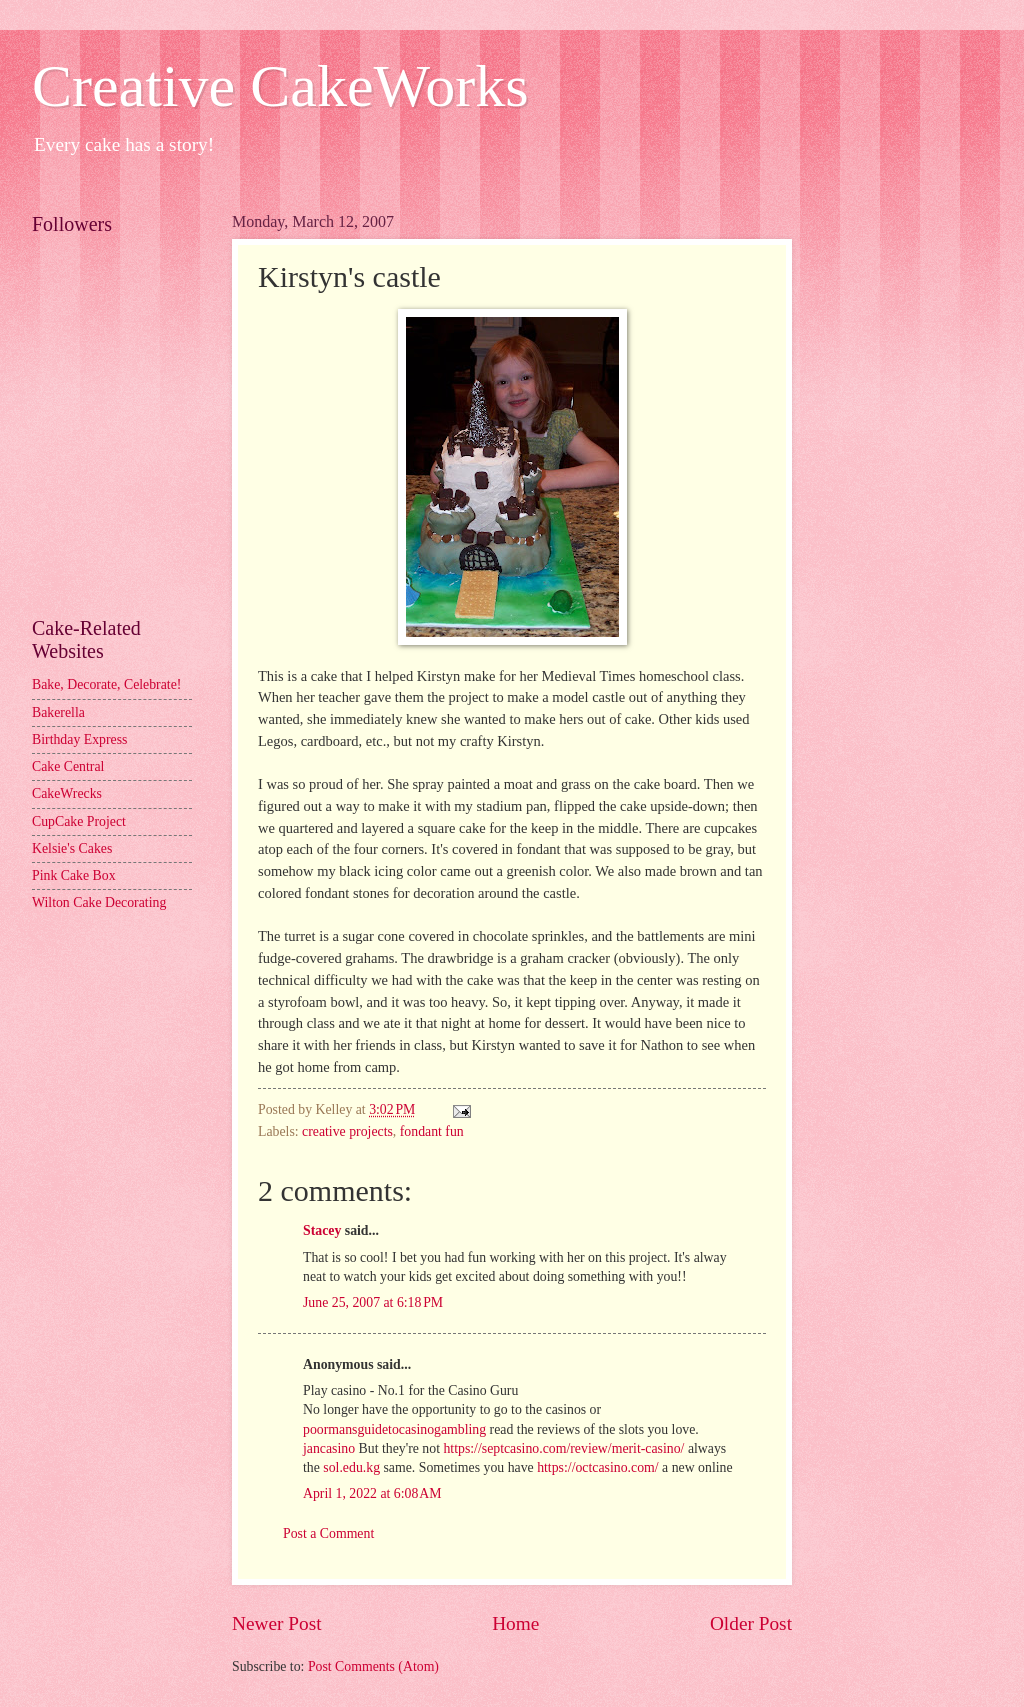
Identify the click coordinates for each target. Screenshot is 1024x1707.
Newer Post (277, 1623)
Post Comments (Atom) (373, 1666)
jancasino (329, 1448)
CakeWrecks (67, 793)
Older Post (751, 1623)
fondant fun (432, 1131)
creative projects (347, 1131)
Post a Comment (328, 1533)
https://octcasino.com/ (597, 1467)
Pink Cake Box (74, 875)
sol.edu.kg (351, 1467)
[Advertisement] (122, 506)
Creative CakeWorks (280, 86)
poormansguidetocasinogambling (394, 1429)
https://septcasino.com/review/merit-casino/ (563, 1448)
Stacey (322, 1230)
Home (515, 1623)
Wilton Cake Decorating (99, 902)
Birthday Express (79, 739)
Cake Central (68, 766)
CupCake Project (79, 821)
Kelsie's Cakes (72, 848)
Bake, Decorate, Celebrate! (106, 684)
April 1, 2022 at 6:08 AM (372, 1493)
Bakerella (58, 712)
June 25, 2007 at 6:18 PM (373, 1302)
